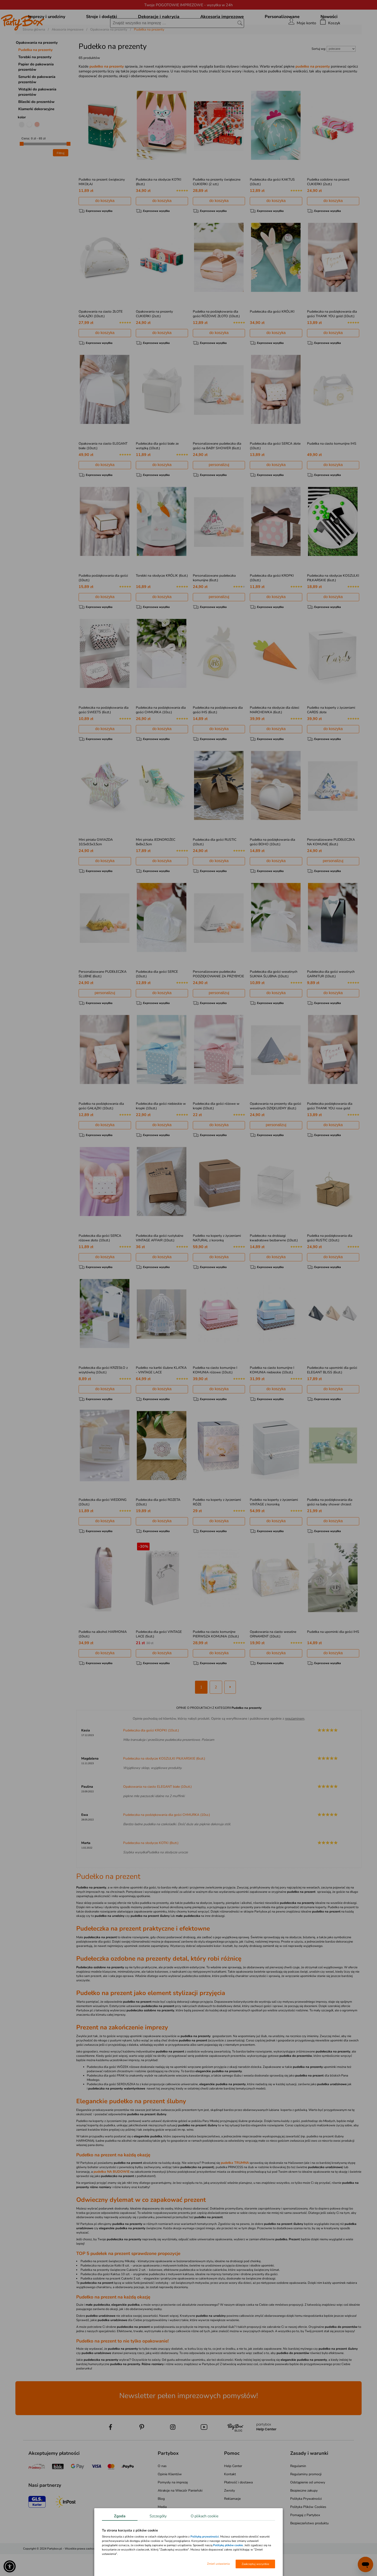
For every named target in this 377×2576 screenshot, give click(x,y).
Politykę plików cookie (228, 2545)
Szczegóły (158, 2516)
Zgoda (120, 2516)
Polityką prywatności (204, 2536)
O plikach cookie (205, 2516)
